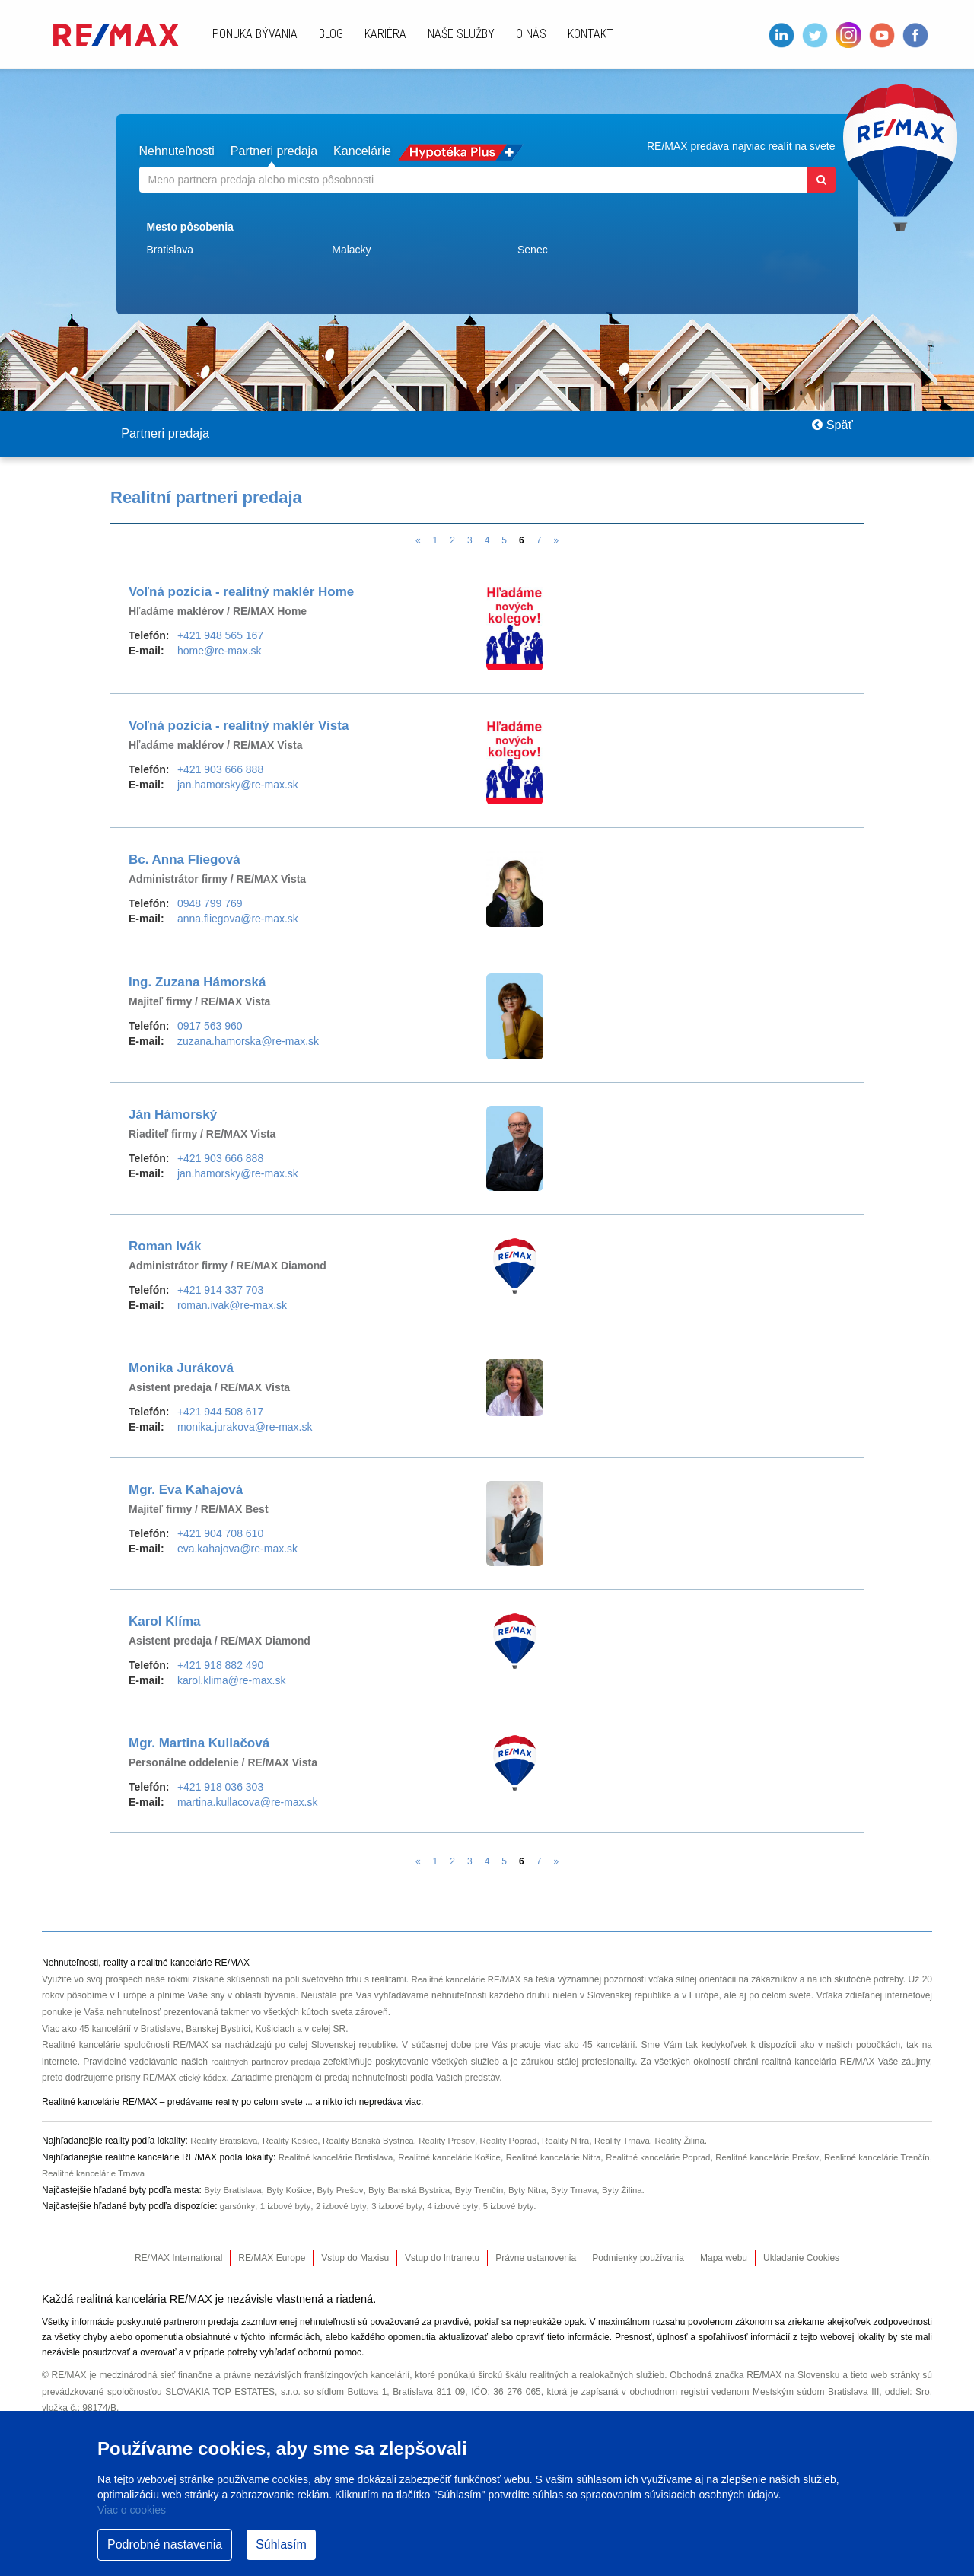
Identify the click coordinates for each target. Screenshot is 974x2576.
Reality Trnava (642, 2141)
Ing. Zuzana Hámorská (197, 983)
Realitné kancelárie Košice (460, 2158)
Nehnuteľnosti (183, 150)
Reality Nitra (582, 2141)
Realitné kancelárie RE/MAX (472, 1980)
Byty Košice (293, 2191)
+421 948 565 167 (220, 636)
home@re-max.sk (219, 651)
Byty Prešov (347, 2191)
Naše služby (461, 34)
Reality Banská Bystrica (377, 2141)
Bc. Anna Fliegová (184, 860)
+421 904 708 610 (220, 1534)
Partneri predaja (300, 150)
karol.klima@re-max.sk (231, 1681)
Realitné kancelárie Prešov (794, 2158)
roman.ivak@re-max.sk (232, 1306)
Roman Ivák (165, 1247)
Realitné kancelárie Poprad (680, 2158)
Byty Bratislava (234, 2191)
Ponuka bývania (255, 34)
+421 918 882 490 (220, 1666)
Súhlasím (281, 2544)
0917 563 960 (210, 1027)
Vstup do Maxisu (355, 2258)
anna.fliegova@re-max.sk (237, 919)
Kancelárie (407, 150)
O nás (531, 34)
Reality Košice (295, 2141)
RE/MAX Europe (271, 2258)
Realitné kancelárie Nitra (569, 2158)
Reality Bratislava (225, 2141)
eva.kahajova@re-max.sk (237, 1549)
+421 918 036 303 (220, 1788)
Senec (532, 249)
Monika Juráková (181, 1368)
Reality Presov (459, 2141)
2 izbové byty (345, 2207)
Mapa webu (723, 2258)
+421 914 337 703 (220, 1291)
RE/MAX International (178, 2258)
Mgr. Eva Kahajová (186, 1490)
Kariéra (385, 34)
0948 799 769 (210, 904)
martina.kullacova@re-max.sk (247, 1803)
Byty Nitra (542, 2191)
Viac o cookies (131, 2510)
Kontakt (590, 34)
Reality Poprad (523, 2141)
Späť (826, 433)
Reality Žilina (702, 2141)
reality (227, 2102)
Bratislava (170, 249)
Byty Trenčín (491, 2191)
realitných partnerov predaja (267, 2062)
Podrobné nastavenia (164, 2544)
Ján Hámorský (173, 1115)
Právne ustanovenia (535, 2258)
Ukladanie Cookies (801, 2258)
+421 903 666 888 (220, 770)
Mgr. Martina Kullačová (199, 1744)
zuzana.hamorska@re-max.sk (248, 1042)
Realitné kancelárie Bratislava (339, 2158)
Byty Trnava (591, 2191)
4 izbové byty (460, 2207)
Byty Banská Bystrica (418, 2191)
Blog (331, 34)
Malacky (351, 249)
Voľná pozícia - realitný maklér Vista (239, 726)
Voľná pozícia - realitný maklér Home (241, 592)
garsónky (238, 2207)
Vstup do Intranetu (442, 2258)
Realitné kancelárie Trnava (132, 2174)
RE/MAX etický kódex (187, 2078)
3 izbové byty (403, 2207)
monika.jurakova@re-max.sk (245, 1428)
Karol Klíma (164, 1622)
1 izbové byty (287, 2207)
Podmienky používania (638, 2258)
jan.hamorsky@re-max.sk (237, 785)
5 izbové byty (518, 2207)
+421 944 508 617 (220, 1412)
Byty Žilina (641, 2191)
